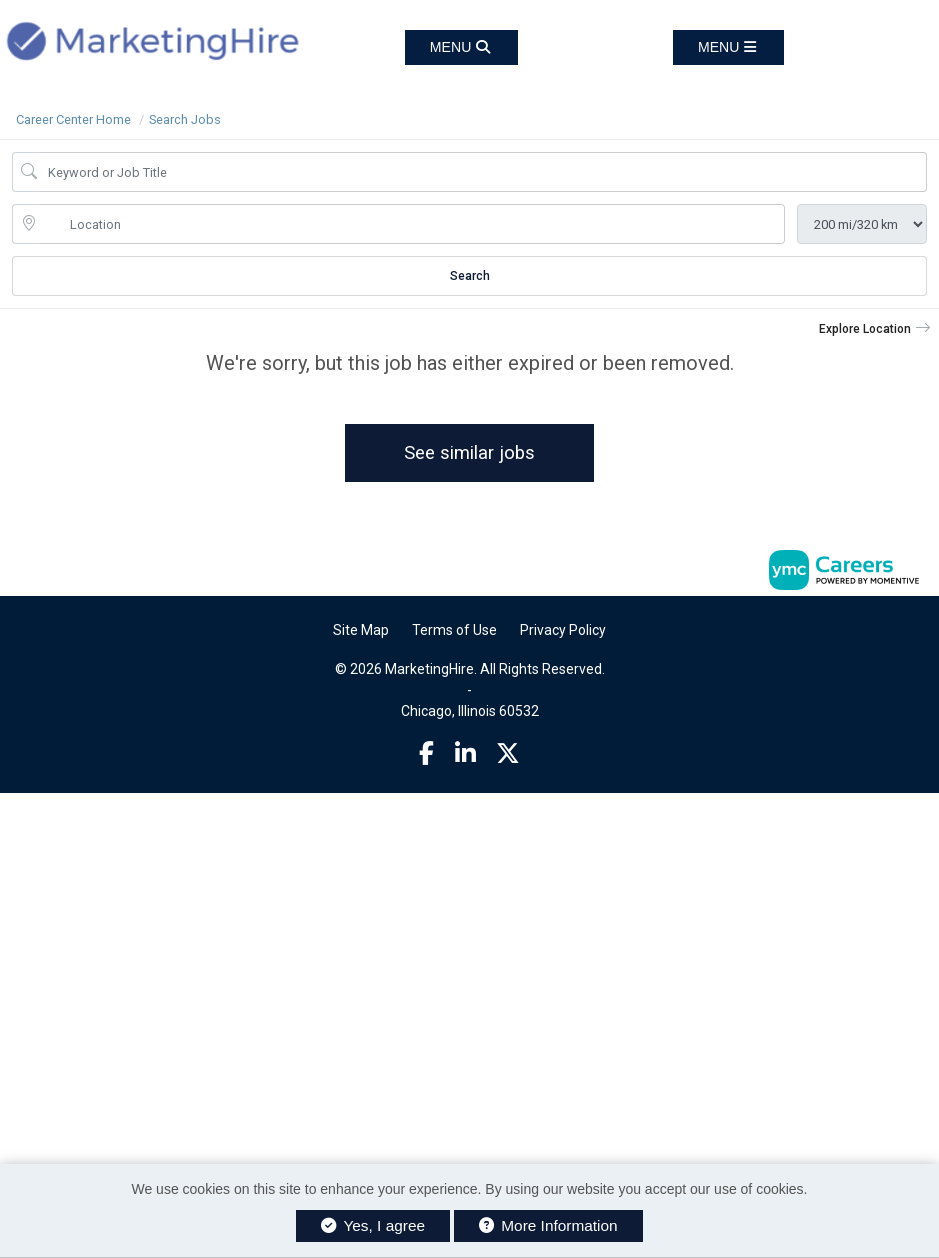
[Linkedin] (465, 754)
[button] (728, 47)
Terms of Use (454, 630)
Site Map (361, 630)
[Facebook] (426, 754)
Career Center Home (73, 119)
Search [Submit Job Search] (470, 276)
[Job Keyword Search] (483, 172)
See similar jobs (469, 452)
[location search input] (412, 224)
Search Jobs (185, 119)
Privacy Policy (563, 630)
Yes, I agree (373, 1225)
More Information (548, 1225)
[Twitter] (508, 754)
